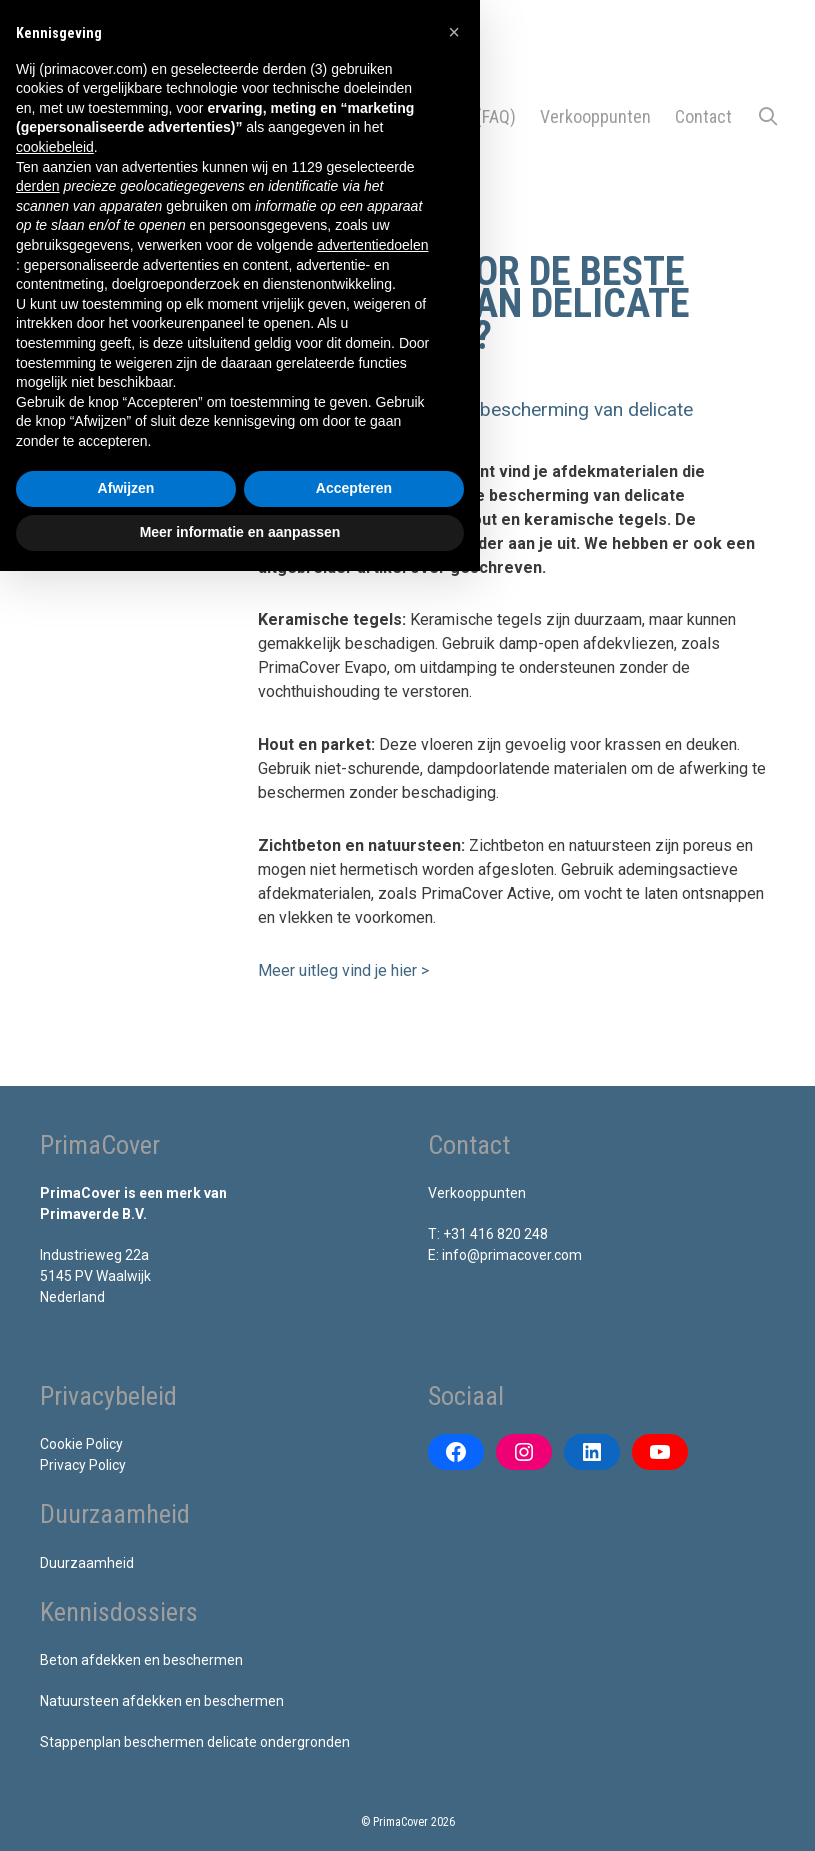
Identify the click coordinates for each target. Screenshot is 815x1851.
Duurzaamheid (87, 1563)
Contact (703, 116)
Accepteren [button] (354, 488)
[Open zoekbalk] (767, 117)
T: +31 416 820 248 (488, 1234)
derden (38, 186)
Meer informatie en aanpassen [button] (240, 532)
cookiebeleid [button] (55, 147)
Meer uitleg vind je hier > (343, 970)
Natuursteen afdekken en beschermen (162, 1701)
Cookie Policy (81, 1444)
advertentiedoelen (372, 245)
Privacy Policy (83, 1465)
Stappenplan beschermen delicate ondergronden (195, 1742)
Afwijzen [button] (126, 488)
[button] (499, 422)
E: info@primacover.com (505, 1255)
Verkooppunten (595, 116)
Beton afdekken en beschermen (141, 1660)
